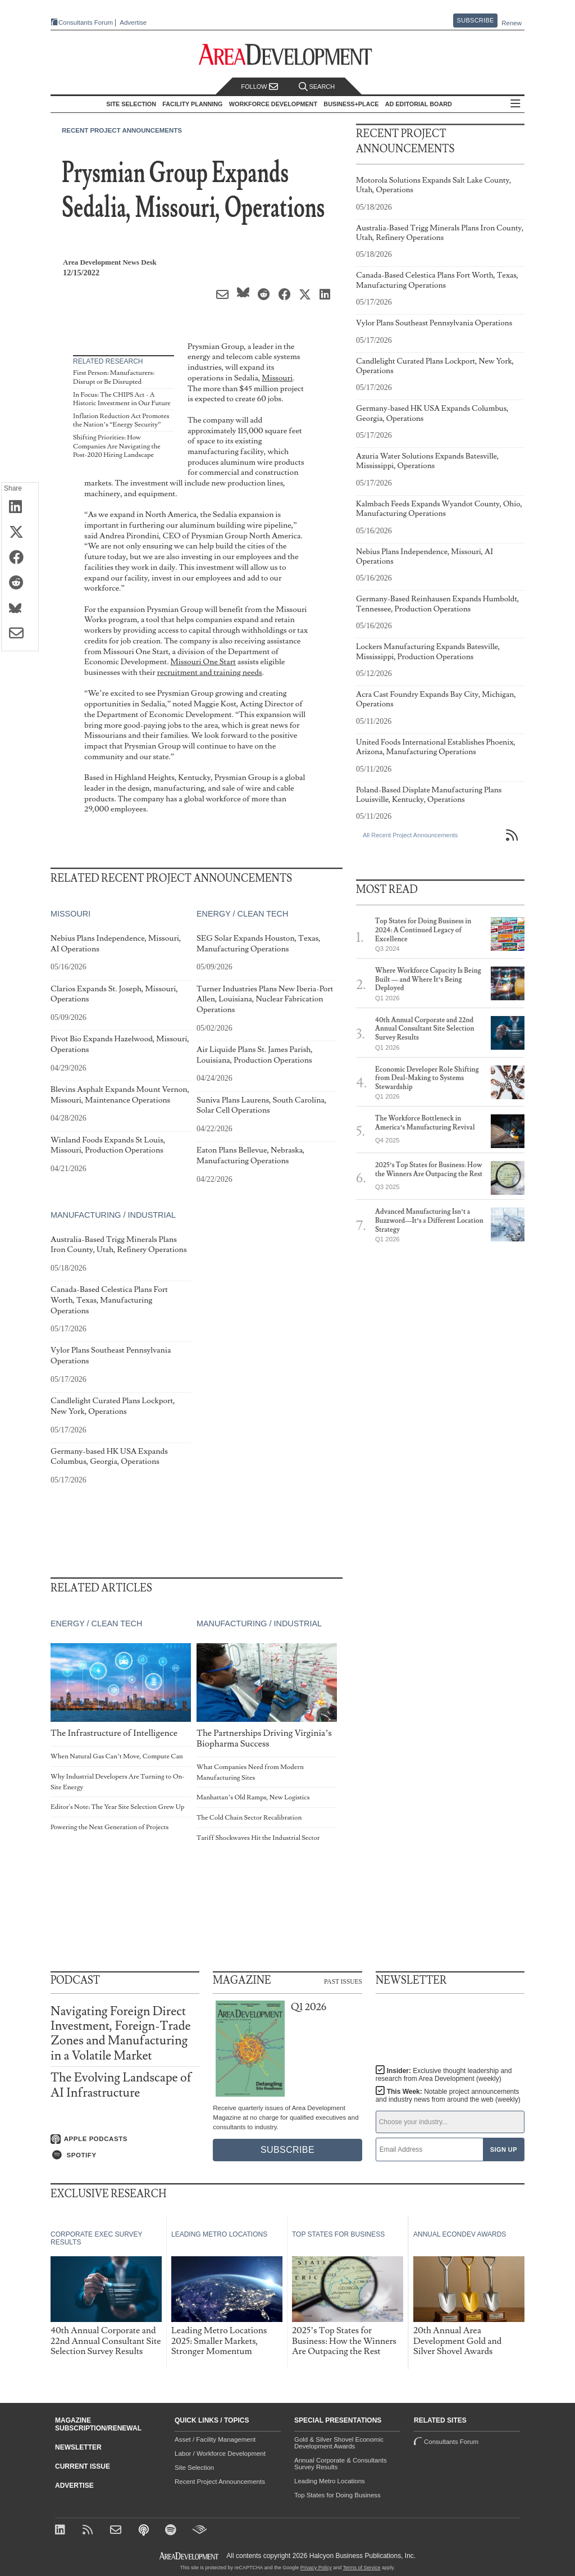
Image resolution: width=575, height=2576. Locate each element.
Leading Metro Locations (329, 2481)
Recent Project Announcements (122, 130)
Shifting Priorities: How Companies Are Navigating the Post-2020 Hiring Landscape (117, 446)
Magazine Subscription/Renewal (98, 2424)
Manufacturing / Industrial (113, 1214)
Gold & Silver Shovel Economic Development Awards (339, 2443)
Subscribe (475, 20)
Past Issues (343, 1981)
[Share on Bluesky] (20, 608)
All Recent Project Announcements (410, 835)
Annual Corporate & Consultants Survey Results (340, 2463)
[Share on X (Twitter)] (20, 533)
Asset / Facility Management (215, 2439)
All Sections (515, 104)
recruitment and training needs (209, 672)
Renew (511, 23)
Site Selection (194, 2467)
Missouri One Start (203, 661)
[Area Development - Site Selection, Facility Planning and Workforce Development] (288, 55)
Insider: (444, 2075)
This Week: (448, 2095)
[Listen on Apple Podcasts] (125, 2139)
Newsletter (78, 2447)
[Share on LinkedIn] (20, 507)
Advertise (133, 23)
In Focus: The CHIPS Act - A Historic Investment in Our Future (122, 399)
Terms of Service (362, 2567)
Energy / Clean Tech (242, 913)
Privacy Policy (316, 2567)
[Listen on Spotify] (125, 2155)
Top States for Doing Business (337, 2495)
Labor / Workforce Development (220, 2453)
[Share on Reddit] (20, 583)
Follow (259, 86)
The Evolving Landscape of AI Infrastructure (121, 2085)
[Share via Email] (20, 634)
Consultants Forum (85, 22)
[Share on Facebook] (20, 558)
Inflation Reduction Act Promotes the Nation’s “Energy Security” (121, 420)
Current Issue (82, 2466)
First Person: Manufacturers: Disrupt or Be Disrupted (113, 377)
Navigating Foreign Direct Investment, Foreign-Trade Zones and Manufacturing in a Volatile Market (121, 2033)
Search (317, 86)
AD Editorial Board (418, 104)
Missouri (277, 378)
